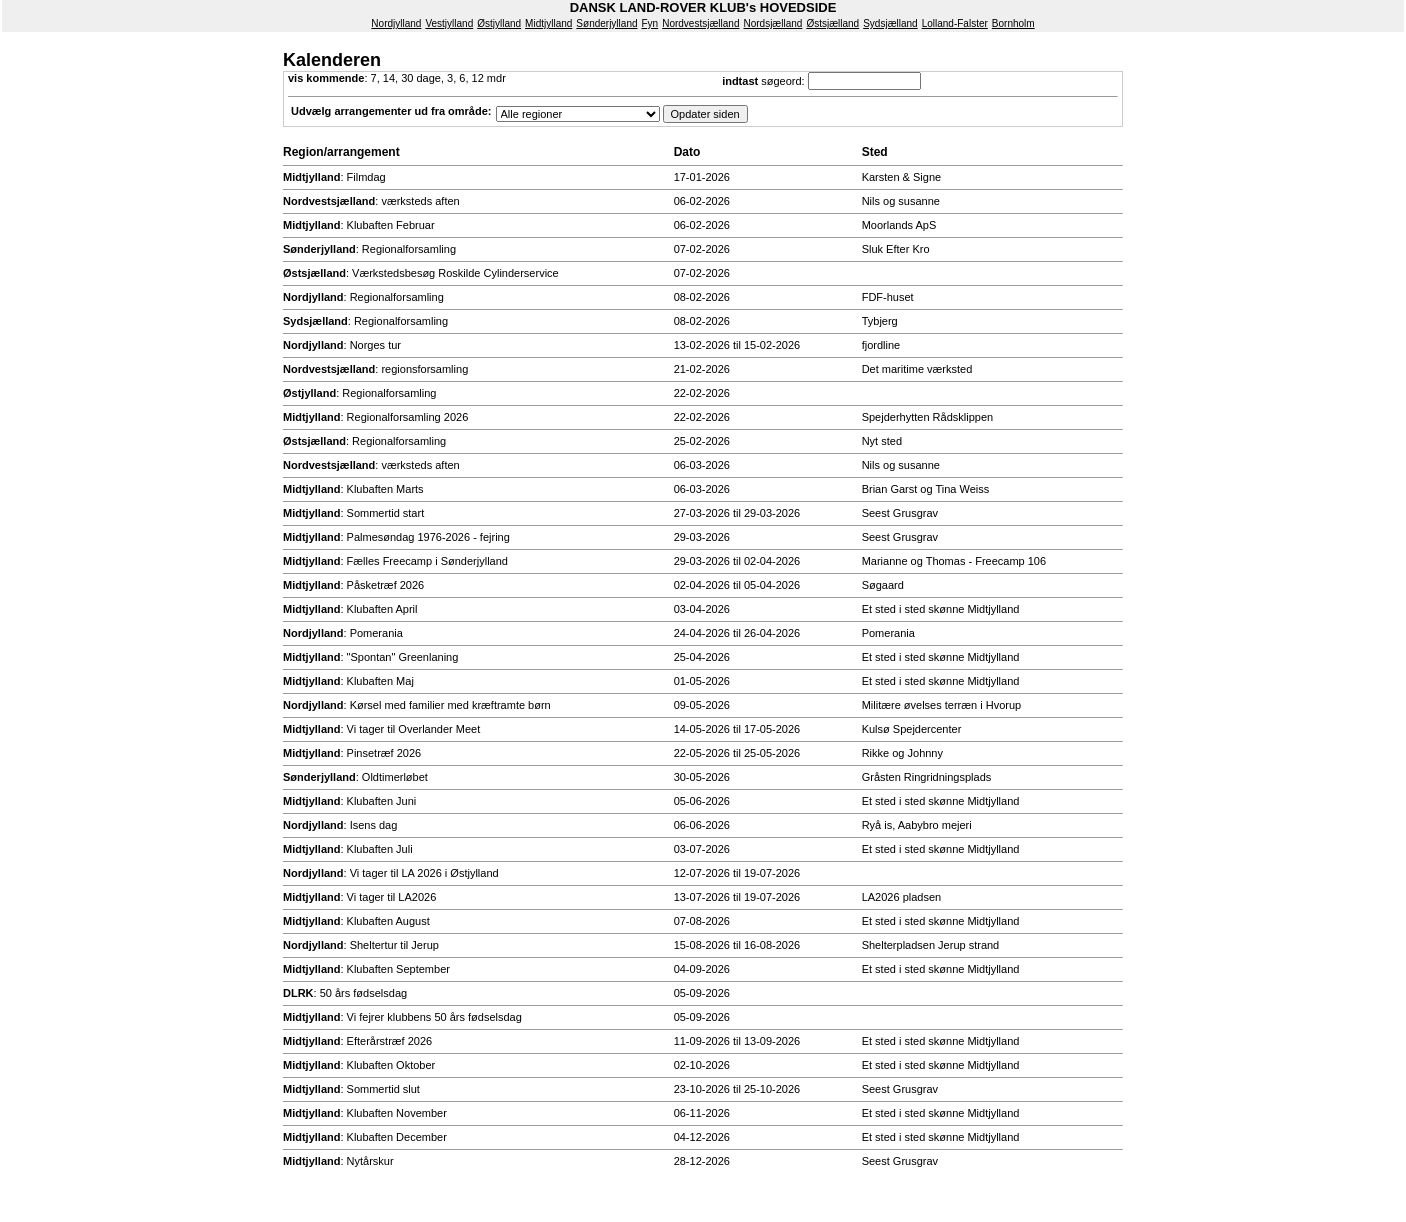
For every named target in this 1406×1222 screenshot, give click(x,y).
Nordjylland (396, 23)
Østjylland (499, 23)
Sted (875, 152)
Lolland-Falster (955, 23)
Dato (687, 152)
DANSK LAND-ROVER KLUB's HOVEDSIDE (703, 7)
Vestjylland (449, 23)
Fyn (650, 23)
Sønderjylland (606, 23)
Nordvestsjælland (700, 23)
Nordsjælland (772, 23)
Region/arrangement (341, 152)
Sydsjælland (890, 23)
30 (407, 78)
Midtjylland (548, 23)
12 (478, 78)
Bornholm (1013, 23)
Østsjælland (832, 23)
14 (389, 78)
